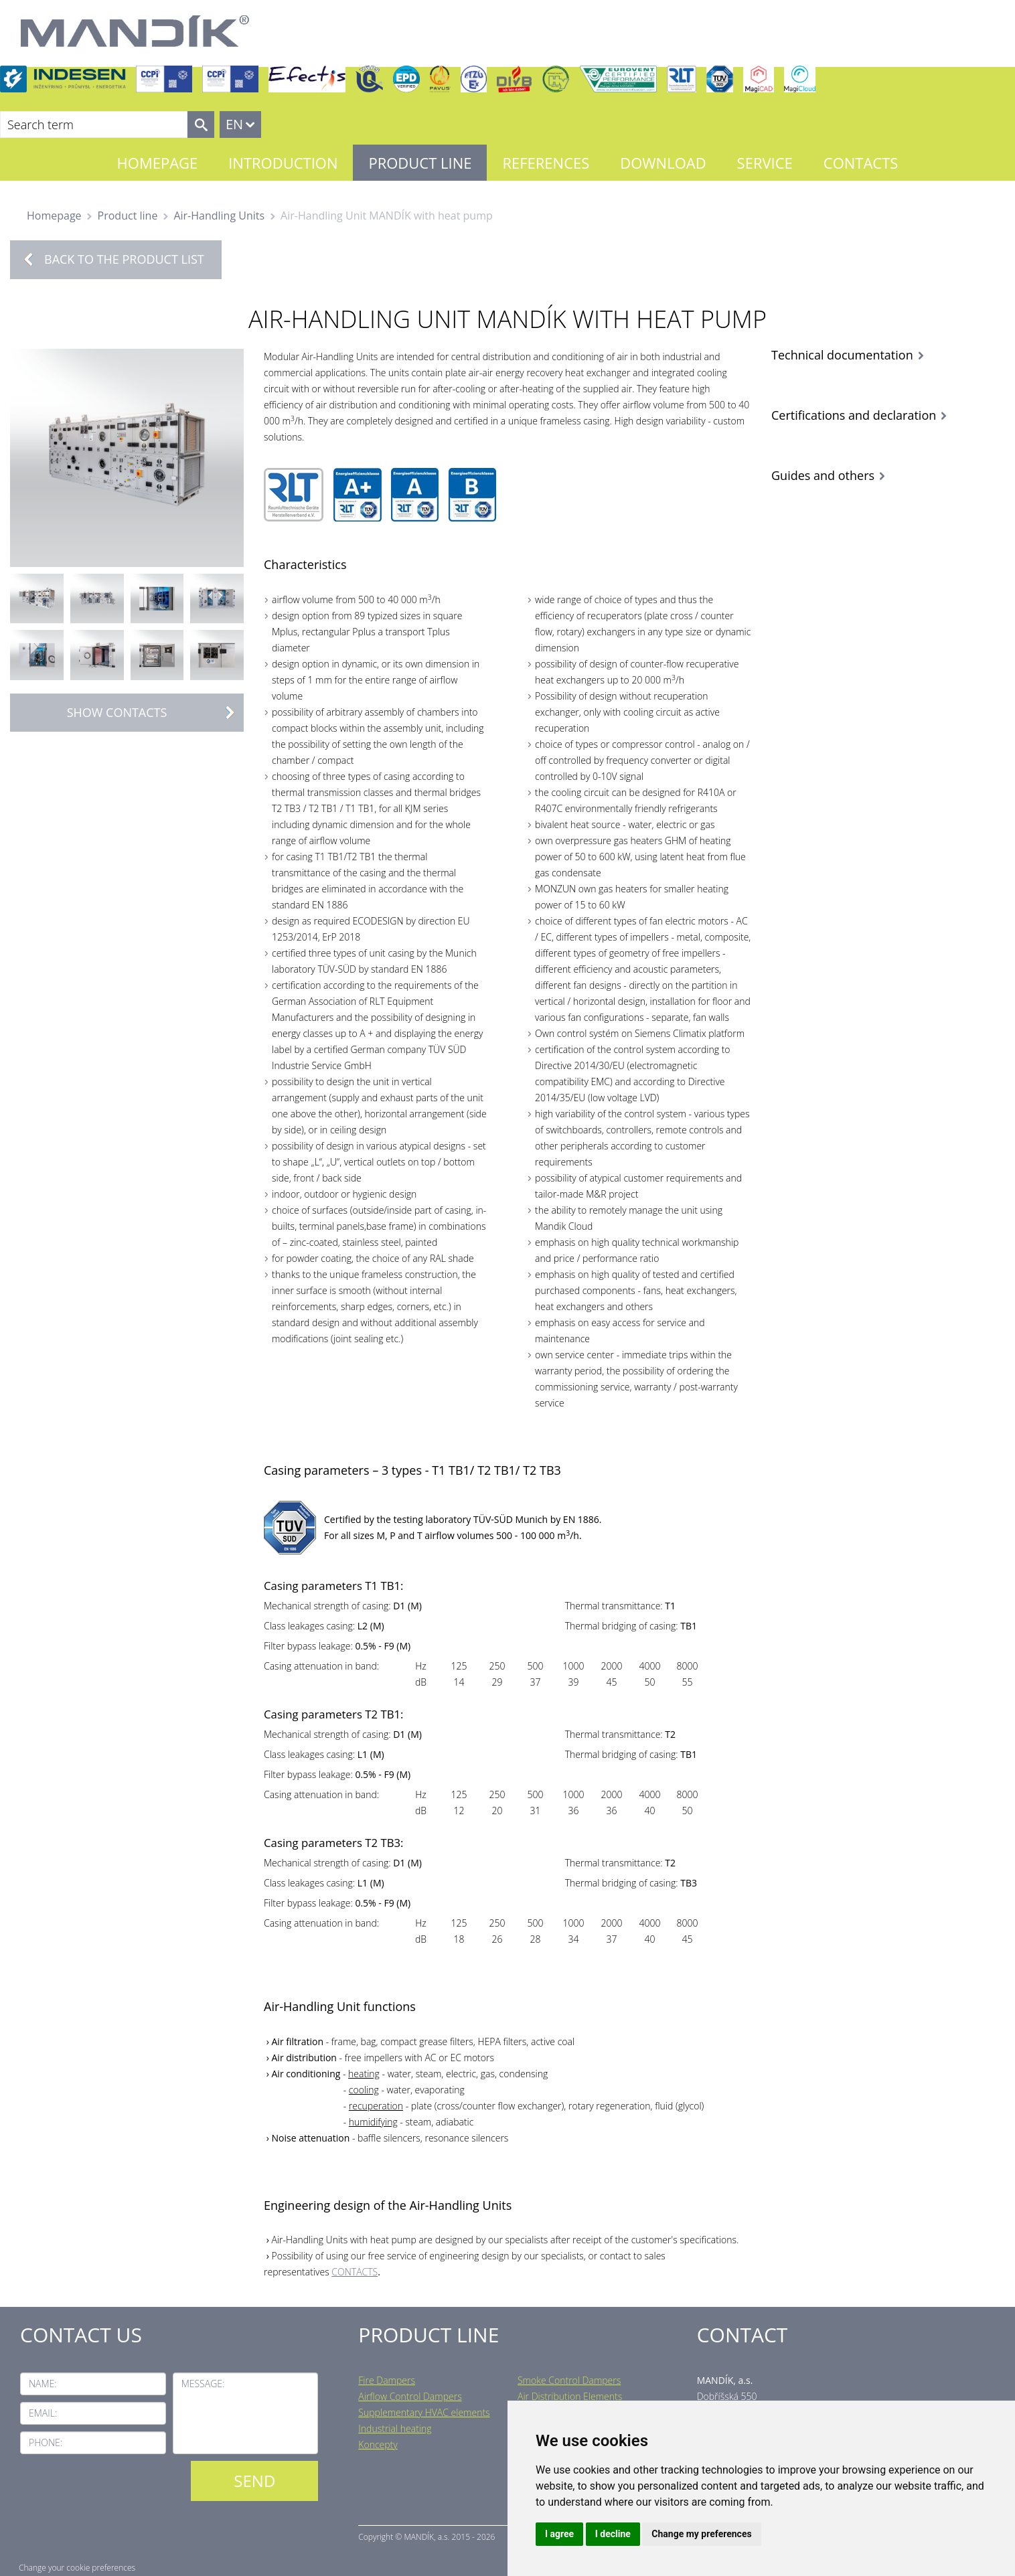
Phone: (45, 2442)
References (545, 163)
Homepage (157, 163)
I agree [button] (559, 2533)
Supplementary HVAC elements (423, 2412)
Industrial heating (394, 2428)
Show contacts (155, 712)
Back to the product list (124, 259)
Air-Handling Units (218, 215)
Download (663, 163)
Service (765, 163)
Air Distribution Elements (570, 2396)
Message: (203, 2383)
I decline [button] (613, 2533)
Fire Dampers (386, 2380)
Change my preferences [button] (701, 2533)
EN (234, 124)
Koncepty (377, 2444)
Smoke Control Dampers (569, 2380)
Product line (419, 163)
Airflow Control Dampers (409, 2396)
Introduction (282, 163)
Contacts (861, 163)
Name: (43, 2383)
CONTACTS (354, 2271)
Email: (43, 2413)
